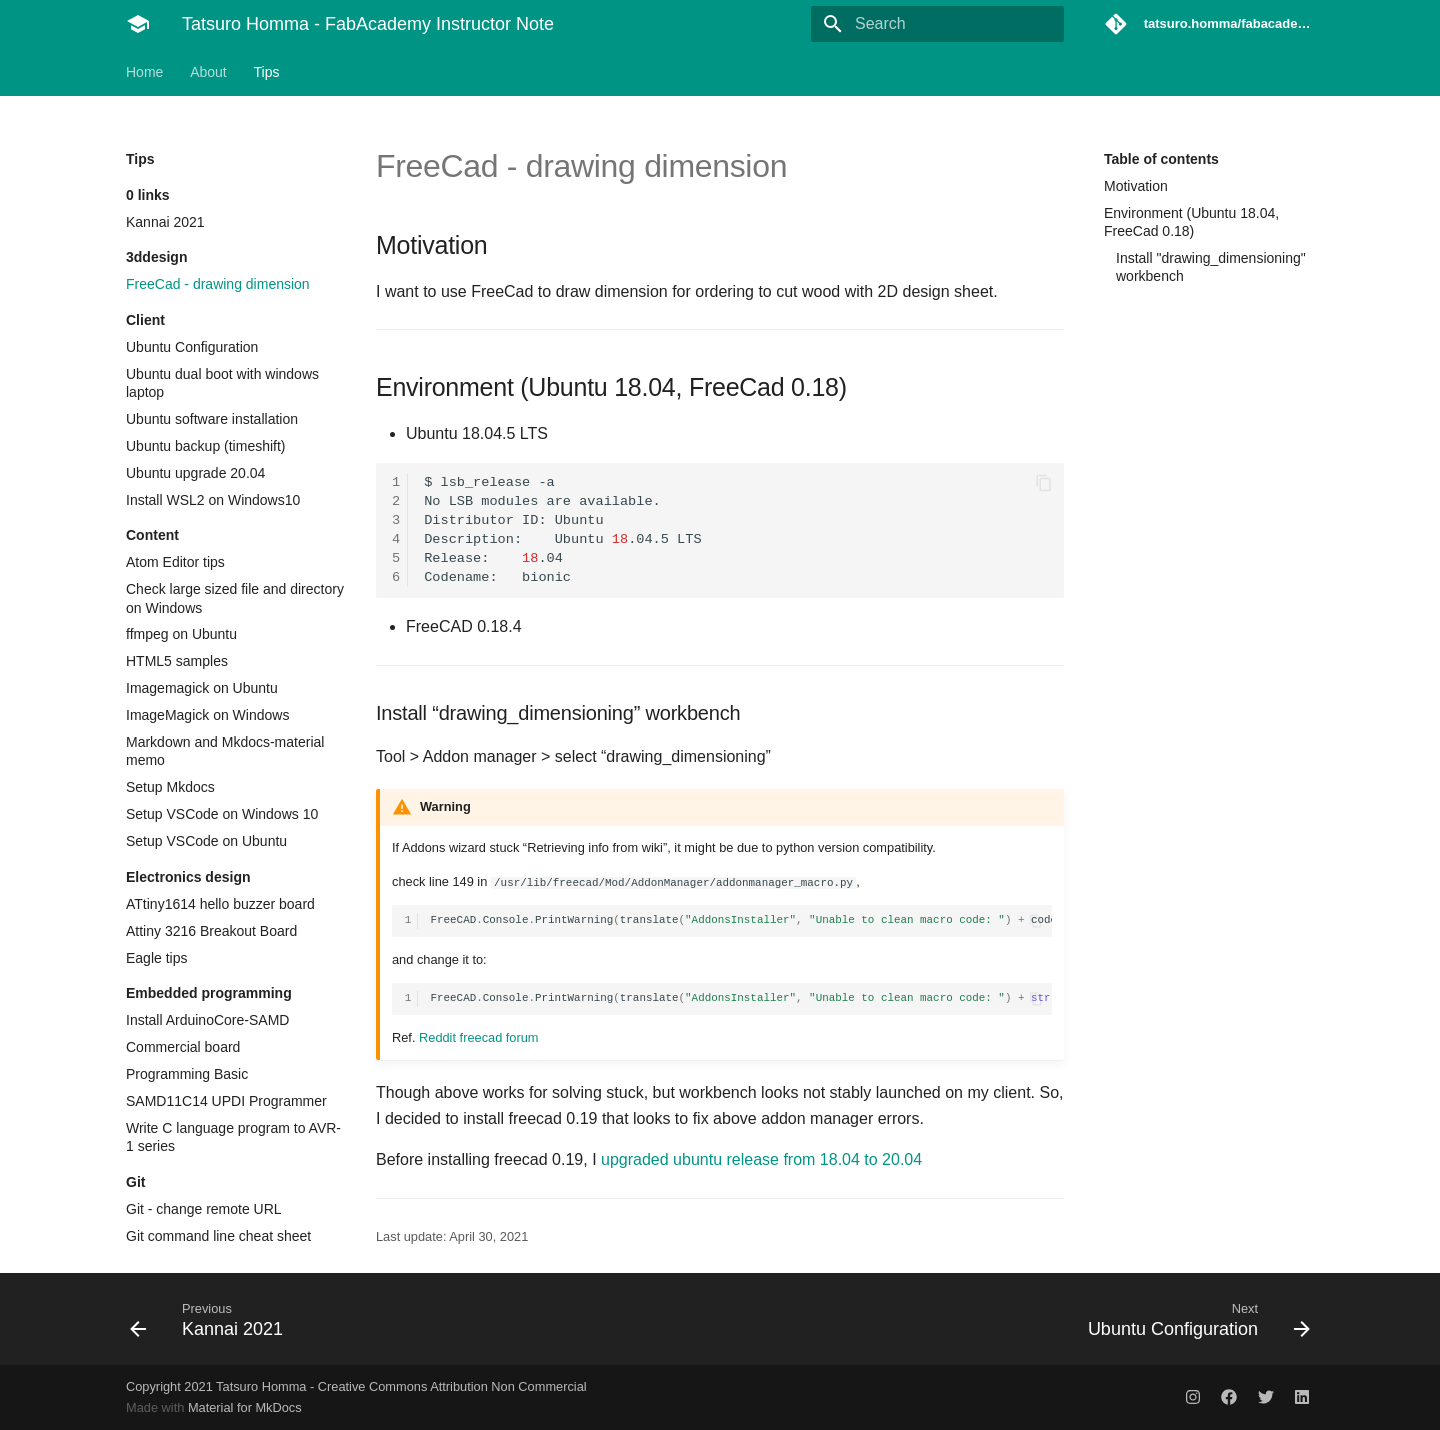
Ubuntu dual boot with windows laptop (222, 383)
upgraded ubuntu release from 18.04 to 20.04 (761, 1159)
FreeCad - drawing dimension (218, 284)
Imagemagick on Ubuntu (202, 688)
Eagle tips (156, 958)
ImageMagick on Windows (207, 715)
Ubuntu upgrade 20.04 (195, 473)
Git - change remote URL (204, 1209)
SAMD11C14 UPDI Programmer (226, 1101)
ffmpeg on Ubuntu (181, 634)
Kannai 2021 (165, 222)
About (208, 72)
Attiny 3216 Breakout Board (211, 931)
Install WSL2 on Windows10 (213, 500)
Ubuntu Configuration (192, 347)
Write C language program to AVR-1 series (233, 1137)
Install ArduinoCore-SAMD (207, 1020)
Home (144, 72)
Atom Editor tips (175, 562)
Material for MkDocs (245, 1407)
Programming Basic (187, 1074)
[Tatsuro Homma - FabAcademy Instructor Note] (138, 24)
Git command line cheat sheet (218, 1236)
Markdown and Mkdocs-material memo (225, 751)
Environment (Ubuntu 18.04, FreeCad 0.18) (1191, 222)
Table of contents (1161, 159)
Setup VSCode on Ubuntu (206, 841)
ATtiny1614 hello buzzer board (220, 904)
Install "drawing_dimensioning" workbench (1211, 267)
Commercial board (183, 1047)
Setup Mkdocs (170, 787)
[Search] (947, 24)
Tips (267, 72)
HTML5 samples (177, 661)
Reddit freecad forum (479, 1037)
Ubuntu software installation (212, 419)
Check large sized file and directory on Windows (235, 598)
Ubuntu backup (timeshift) (206, 446)
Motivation (1136, 186)
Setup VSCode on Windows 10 (222, 814)
